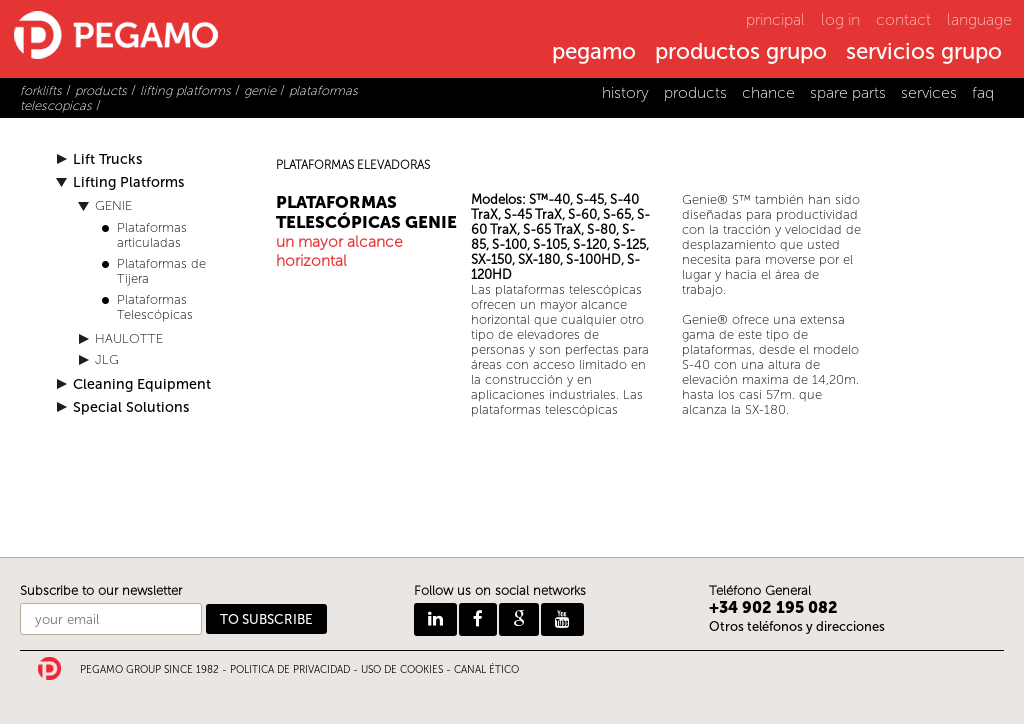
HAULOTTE (129, 338)
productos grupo (741, 53)
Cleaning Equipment (142, 384)
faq (983, 92)
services (929, 92)
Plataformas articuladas (152, 235)
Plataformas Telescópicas (155, 307)
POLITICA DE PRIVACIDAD (290, 670)
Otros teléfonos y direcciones (797, 626)
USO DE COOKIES (402, 670)
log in (840, 19)
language (979, 19)
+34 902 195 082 (773, 607)
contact (903, 19)
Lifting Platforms (128, 182)
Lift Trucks (107, 159)
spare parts (848, 92)
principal (775, 19)
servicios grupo (924, 53)
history (625, 92)
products (695, 92)
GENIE (113, 205)
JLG (107, 359)
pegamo (594, 53)
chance (768, 92)
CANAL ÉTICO (486, 670)
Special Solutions (131, 407)
